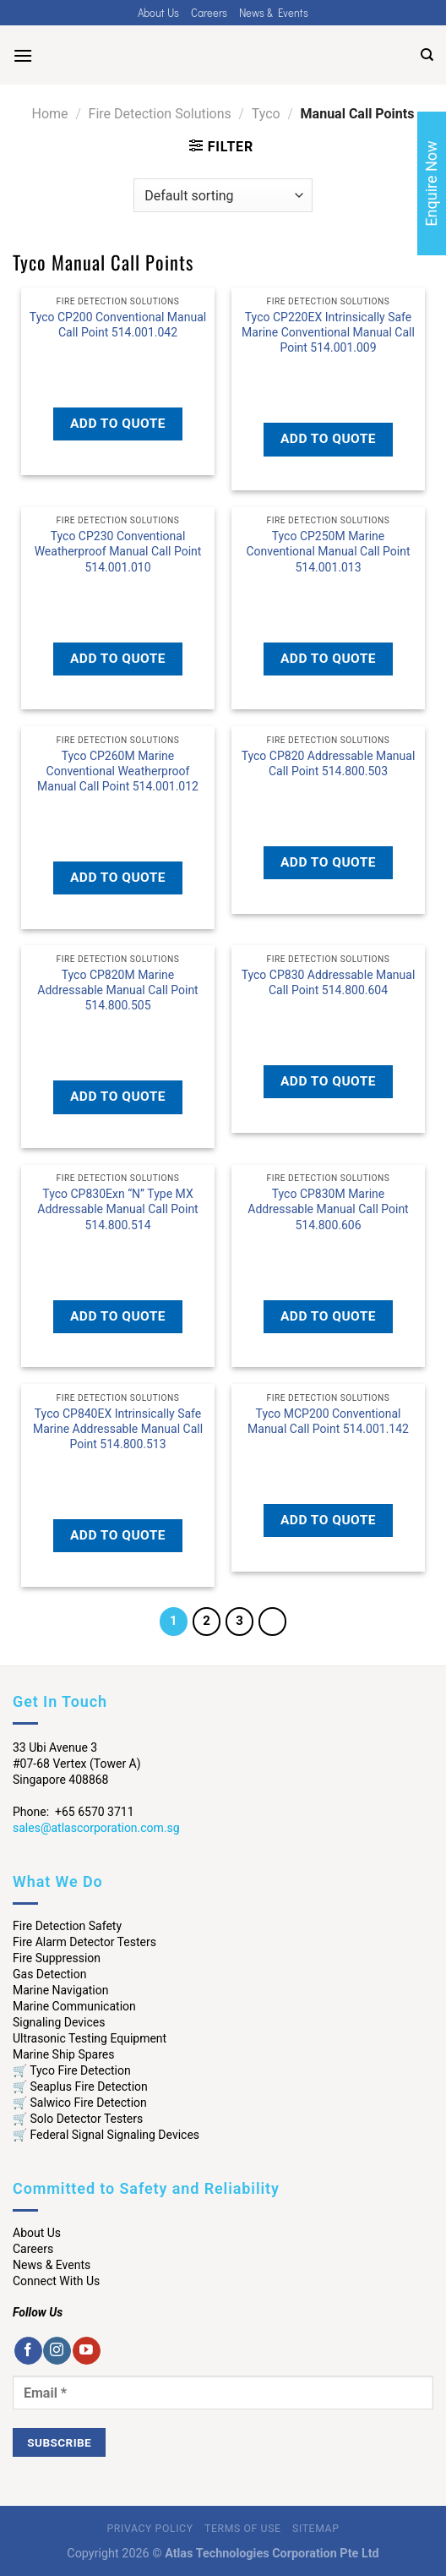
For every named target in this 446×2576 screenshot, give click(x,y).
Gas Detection (50, 1974)
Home (50, 114)
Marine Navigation (60, 1990)
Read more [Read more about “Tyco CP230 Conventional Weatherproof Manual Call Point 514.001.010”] (117, 596)
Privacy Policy (150, 2529)
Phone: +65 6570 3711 (73, 1812)
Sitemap (315, 2529)
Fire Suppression (57, 1958)
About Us (158, 12)
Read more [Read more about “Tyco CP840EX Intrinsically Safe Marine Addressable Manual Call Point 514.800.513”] (117, 1473)
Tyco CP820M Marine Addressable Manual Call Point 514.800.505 (117, 990)
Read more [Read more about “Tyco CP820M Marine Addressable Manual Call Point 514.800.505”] (117, 1035)
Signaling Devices (59, 2022)
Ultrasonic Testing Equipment (89, 2038)
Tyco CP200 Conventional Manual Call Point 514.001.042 (118, 324)
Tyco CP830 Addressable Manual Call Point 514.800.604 (329, 982)
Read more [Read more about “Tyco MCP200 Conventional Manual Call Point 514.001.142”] (328, 1458)
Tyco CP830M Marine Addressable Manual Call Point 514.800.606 (327, 1209)
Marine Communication (74, 2006)
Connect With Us (56, 2281)
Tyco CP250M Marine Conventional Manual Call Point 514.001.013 (328, 551)
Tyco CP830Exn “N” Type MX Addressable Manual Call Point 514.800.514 (117, 1209)
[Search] (427, 55)
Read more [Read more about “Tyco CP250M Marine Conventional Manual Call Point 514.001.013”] (328, 596)
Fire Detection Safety (67, 1926)
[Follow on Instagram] (57, 2351)
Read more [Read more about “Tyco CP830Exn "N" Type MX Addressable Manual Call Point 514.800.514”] (117, 1254)
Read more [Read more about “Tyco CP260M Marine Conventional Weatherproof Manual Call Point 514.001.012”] (117, 816)
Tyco (266, 114)
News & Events (273, 12)
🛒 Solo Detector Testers (78, 2118)
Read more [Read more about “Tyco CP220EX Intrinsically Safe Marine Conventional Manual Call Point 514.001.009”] (328, 377)
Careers (209, 12)
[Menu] (23, 55)
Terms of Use (242, 2529)
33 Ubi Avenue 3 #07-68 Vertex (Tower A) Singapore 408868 (77, 1763)
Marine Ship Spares (63, 2054)
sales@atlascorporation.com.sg (96, 1828)
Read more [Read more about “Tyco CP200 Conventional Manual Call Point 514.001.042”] (117, 362)
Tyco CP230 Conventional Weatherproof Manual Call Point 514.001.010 (118, 551)
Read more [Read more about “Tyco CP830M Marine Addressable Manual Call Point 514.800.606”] (328, 1254)
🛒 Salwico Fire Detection (80, 2102)
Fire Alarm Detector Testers (84, 1942)
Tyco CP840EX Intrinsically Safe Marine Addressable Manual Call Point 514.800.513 (118, 1429)
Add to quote (118, 423)
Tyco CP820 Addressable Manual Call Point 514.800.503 (329, 763)
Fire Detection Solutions (160, 114)
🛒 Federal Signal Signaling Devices (106, 2134)
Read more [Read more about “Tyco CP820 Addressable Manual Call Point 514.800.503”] (328, 801)
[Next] (272, 1621)
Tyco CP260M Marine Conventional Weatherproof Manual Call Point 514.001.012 (118, 771)
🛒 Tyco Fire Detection (72, 2070)
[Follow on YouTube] (87, 2351)
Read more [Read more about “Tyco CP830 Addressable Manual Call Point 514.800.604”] (328, 1020)
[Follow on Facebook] (28, 2351)
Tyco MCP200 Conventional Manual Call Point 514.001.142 (328, 1421)
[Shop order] (222, 195)
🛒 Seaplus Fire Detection (80, 2086)
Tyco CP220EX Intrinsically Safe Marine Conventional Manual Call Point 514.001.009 (328, 332)
